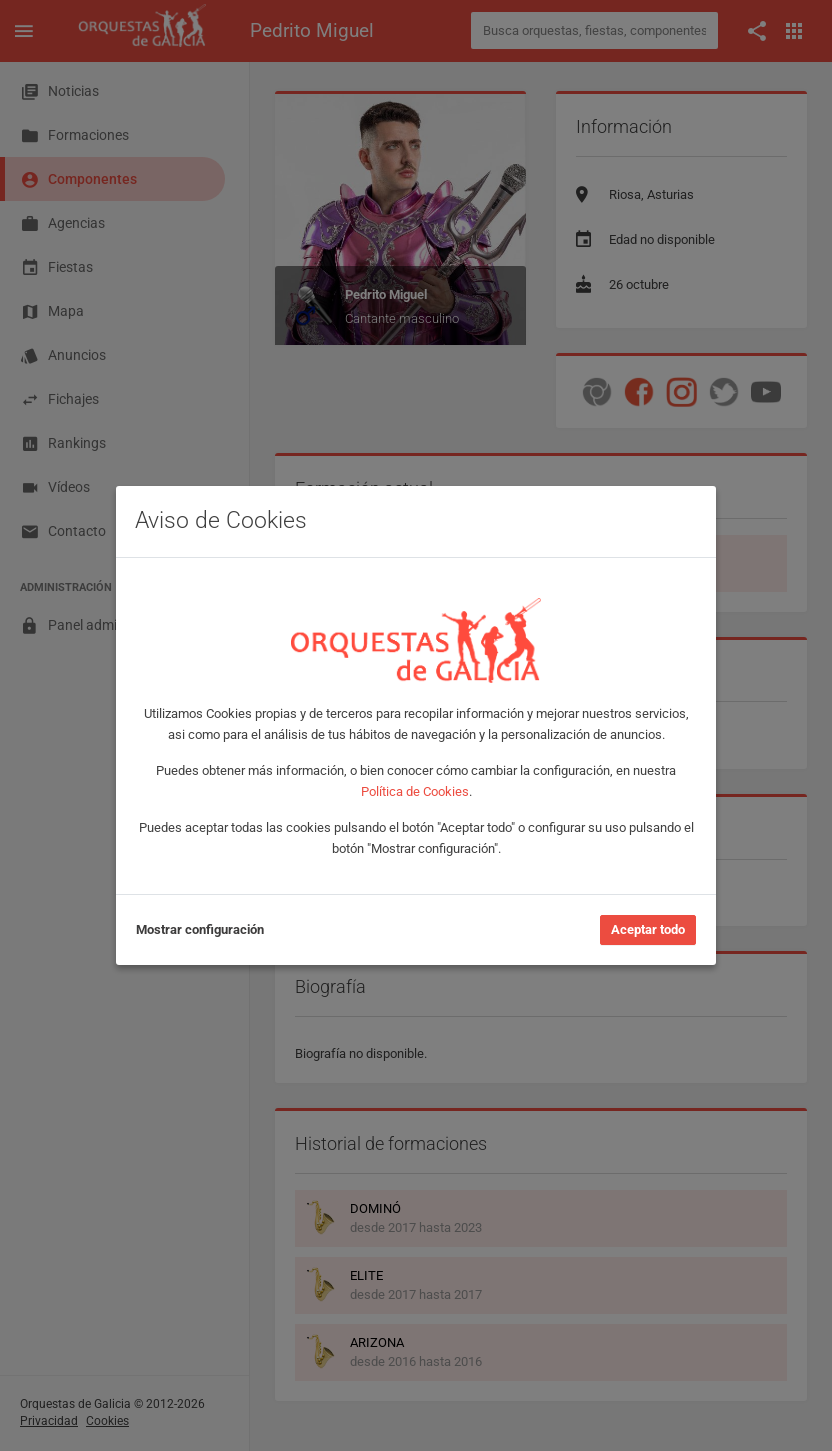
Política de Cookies (415, 791)
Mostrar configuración (200, 929)
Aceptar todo (648, 929)
